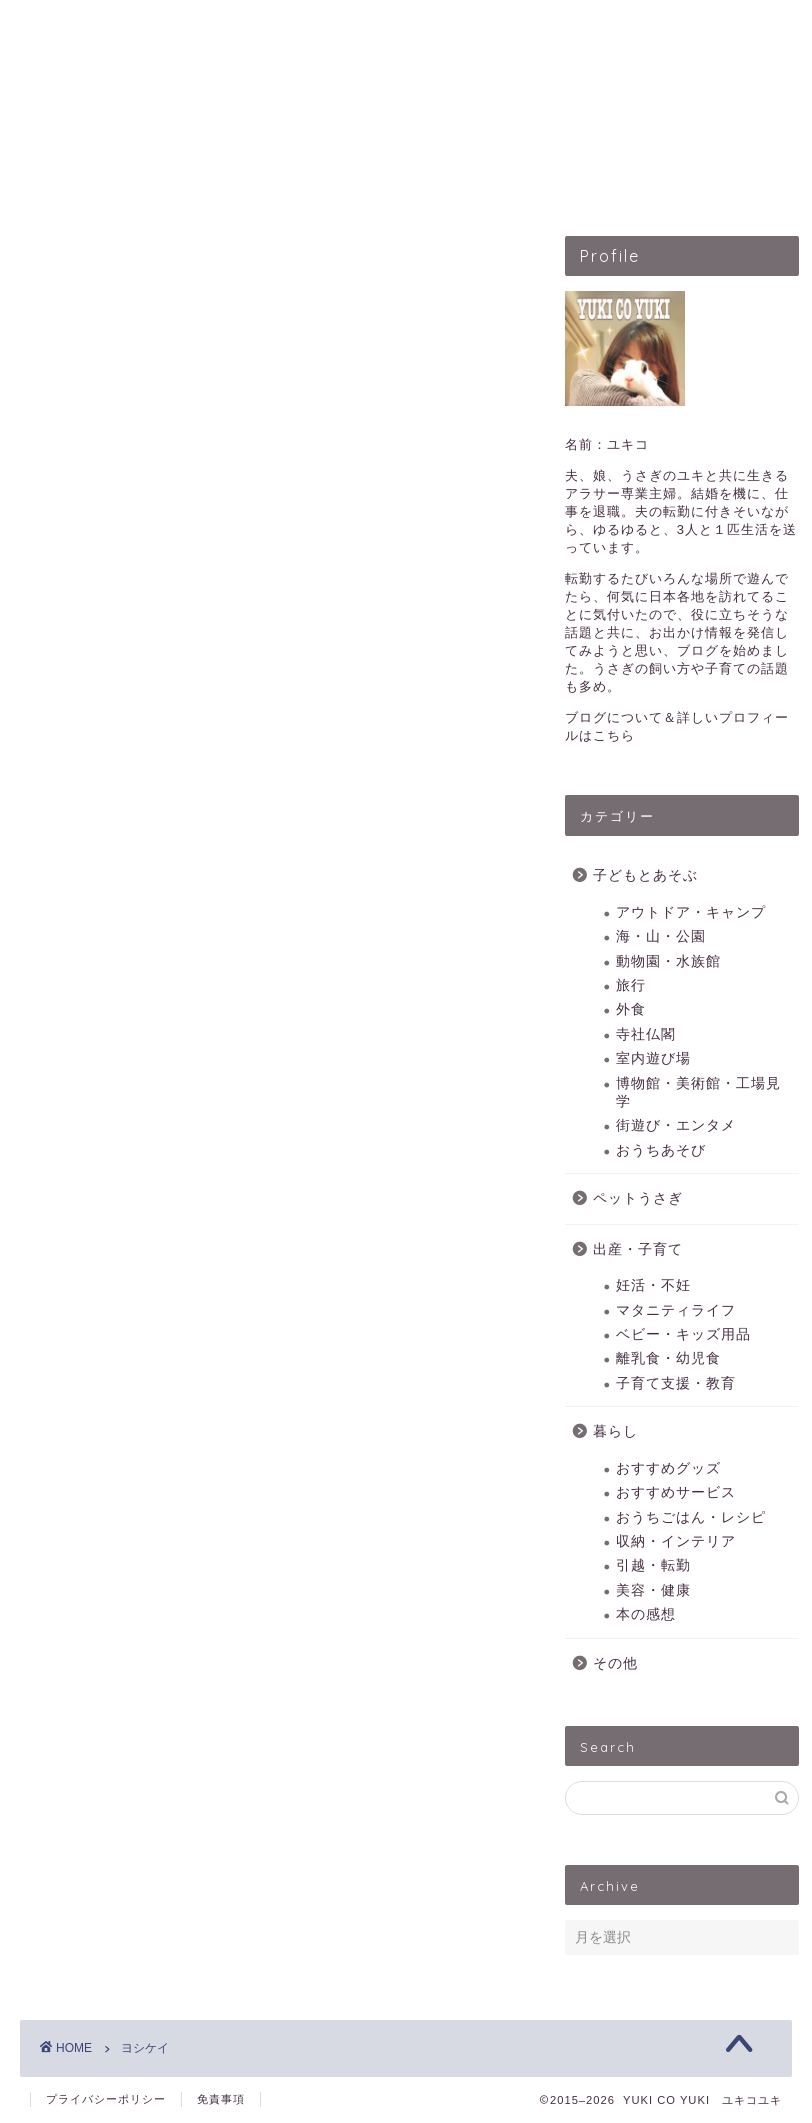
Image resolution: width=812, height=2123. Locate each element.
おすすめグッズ (668, 1468)
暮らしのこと (683, 184)
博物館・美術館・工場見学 (698, 1092)
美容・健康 (653, 1590)
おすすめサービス (676, 1492)
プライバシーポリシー (106, 2099)
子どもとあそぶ (237, 184)
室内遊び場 (653, 1058)
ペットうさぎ (391, 184)
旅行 (631, 985)
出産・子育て (537, 184)
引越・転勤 (653, 1565)
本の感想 (646, 1614)
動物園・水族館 (668, 961)
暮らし (615, 1431)
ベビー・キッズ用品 (683, 1334)
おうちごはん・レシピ (691, 1517)
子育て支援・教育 (676, 1383)
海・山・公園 (661, 936)
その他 (615, 1663)
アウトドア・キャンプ (691, 912)
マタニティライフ (676, 1310)
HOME (106, 184)
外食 (631, 1009)
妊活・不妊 (653, 1285)
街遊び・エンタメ (676, 1125)
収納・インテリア (676, 1541)
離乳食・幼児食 (668, 1359)
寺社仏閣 (646, 1034)
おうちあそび (661, 1150)
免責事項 (221, 2099)
